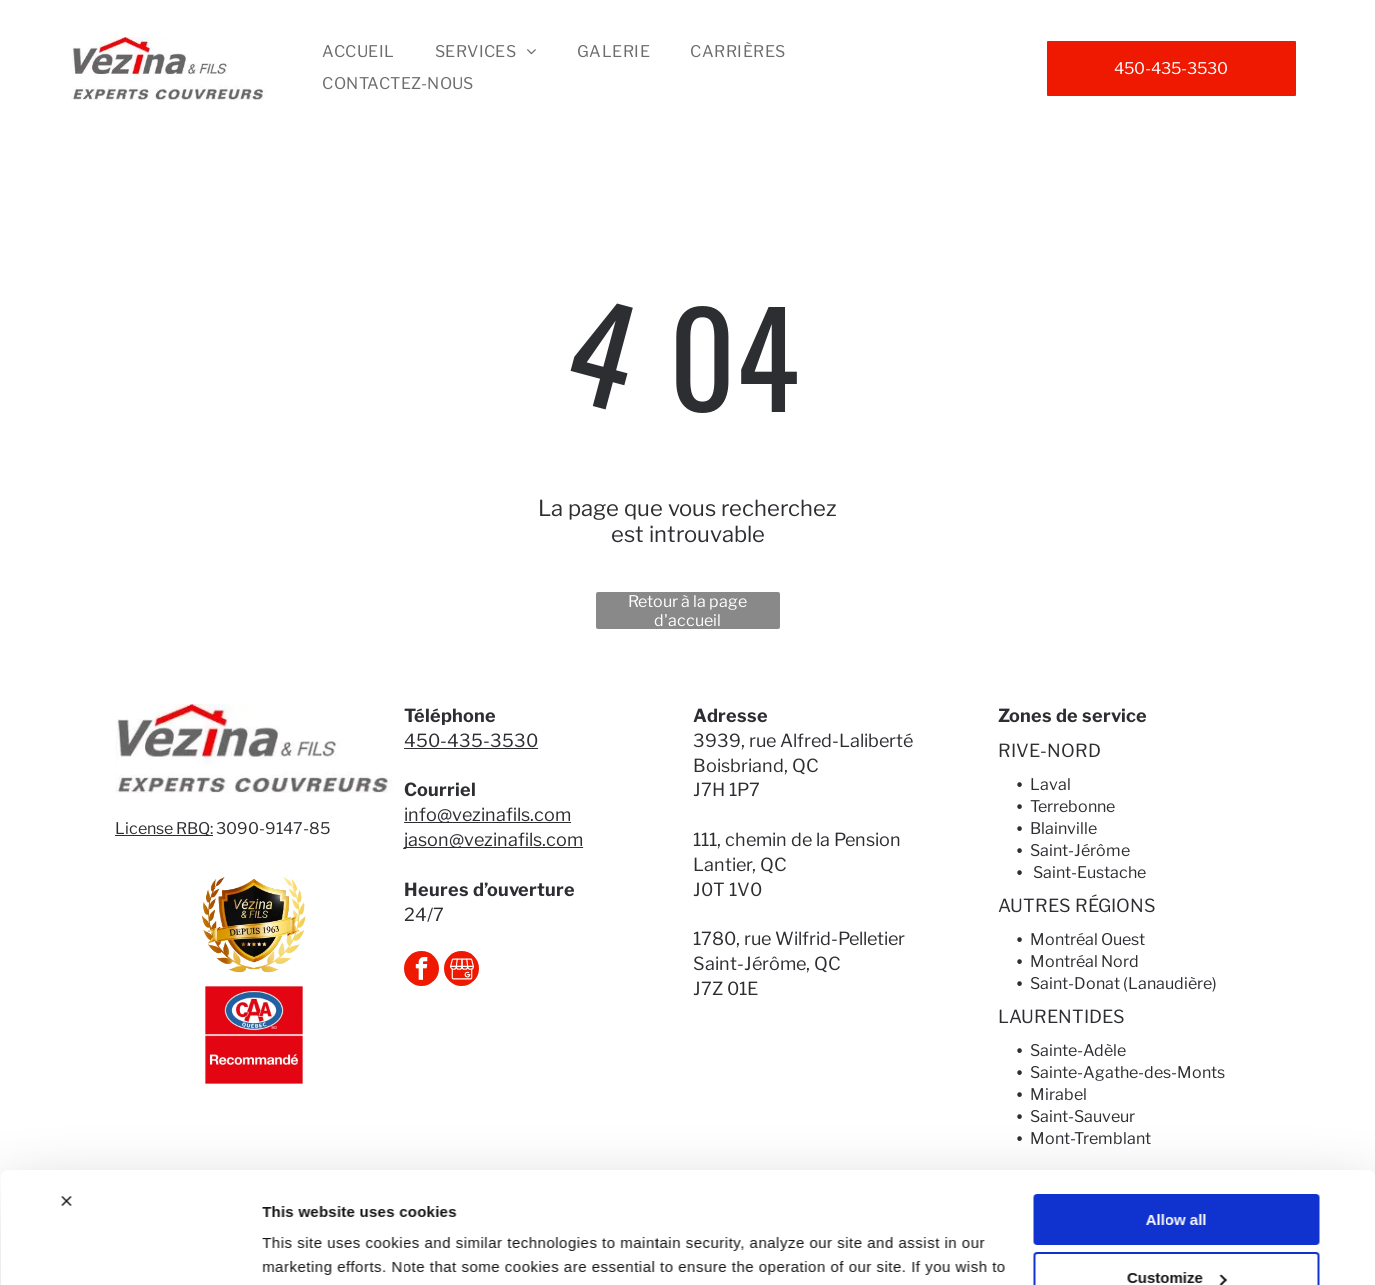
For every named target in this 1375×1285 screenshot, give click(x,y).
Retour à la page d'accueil (687, 610)
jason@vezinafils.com (493, 839)
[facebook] (421, 971)
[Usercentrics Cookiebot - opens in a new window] (129, 1246)
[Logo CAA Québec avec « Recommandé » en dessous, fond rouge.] (253, 1035)
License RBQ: (164, 828)
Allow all (1176, 1119)
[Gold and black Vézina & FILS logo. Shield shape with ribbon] (253, 925)
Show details (308, 1245)
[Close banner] (66, 1101)
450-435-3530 (471, 740)
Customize (1177, 1178)
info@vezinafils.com (487, 814)
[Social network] (461, 971)
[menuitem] (358, 52)
